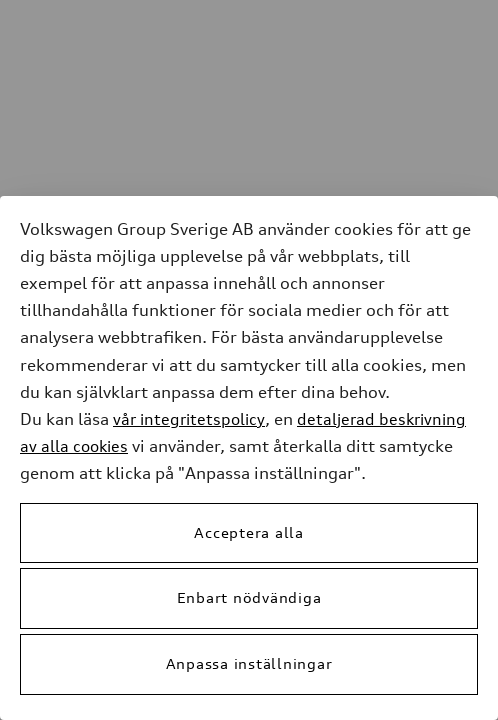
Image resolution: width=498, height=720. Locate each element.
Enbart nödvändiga (249, 597)
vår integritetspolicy (189, 419)
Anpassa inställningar (249, 663)
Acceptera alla (249, 532)
